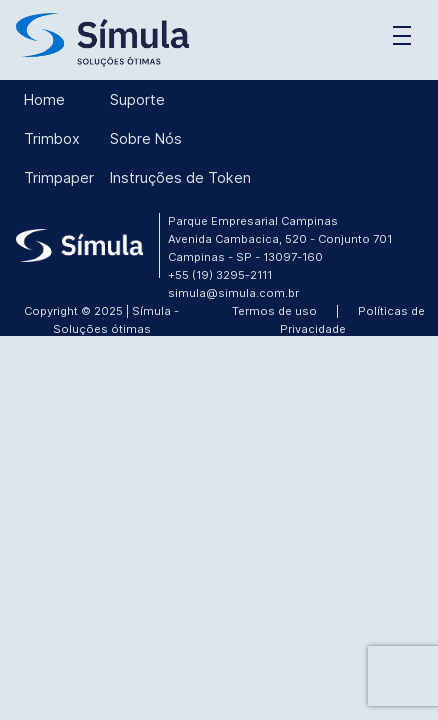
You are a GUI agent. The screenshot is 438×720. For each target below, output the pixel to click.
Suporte (137, 99)
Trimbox (52, 138)
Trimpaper (59, 177)
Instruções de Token (180, 177)
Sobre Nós (146, 138)
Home (44, 99)
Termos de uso (274, 311)
